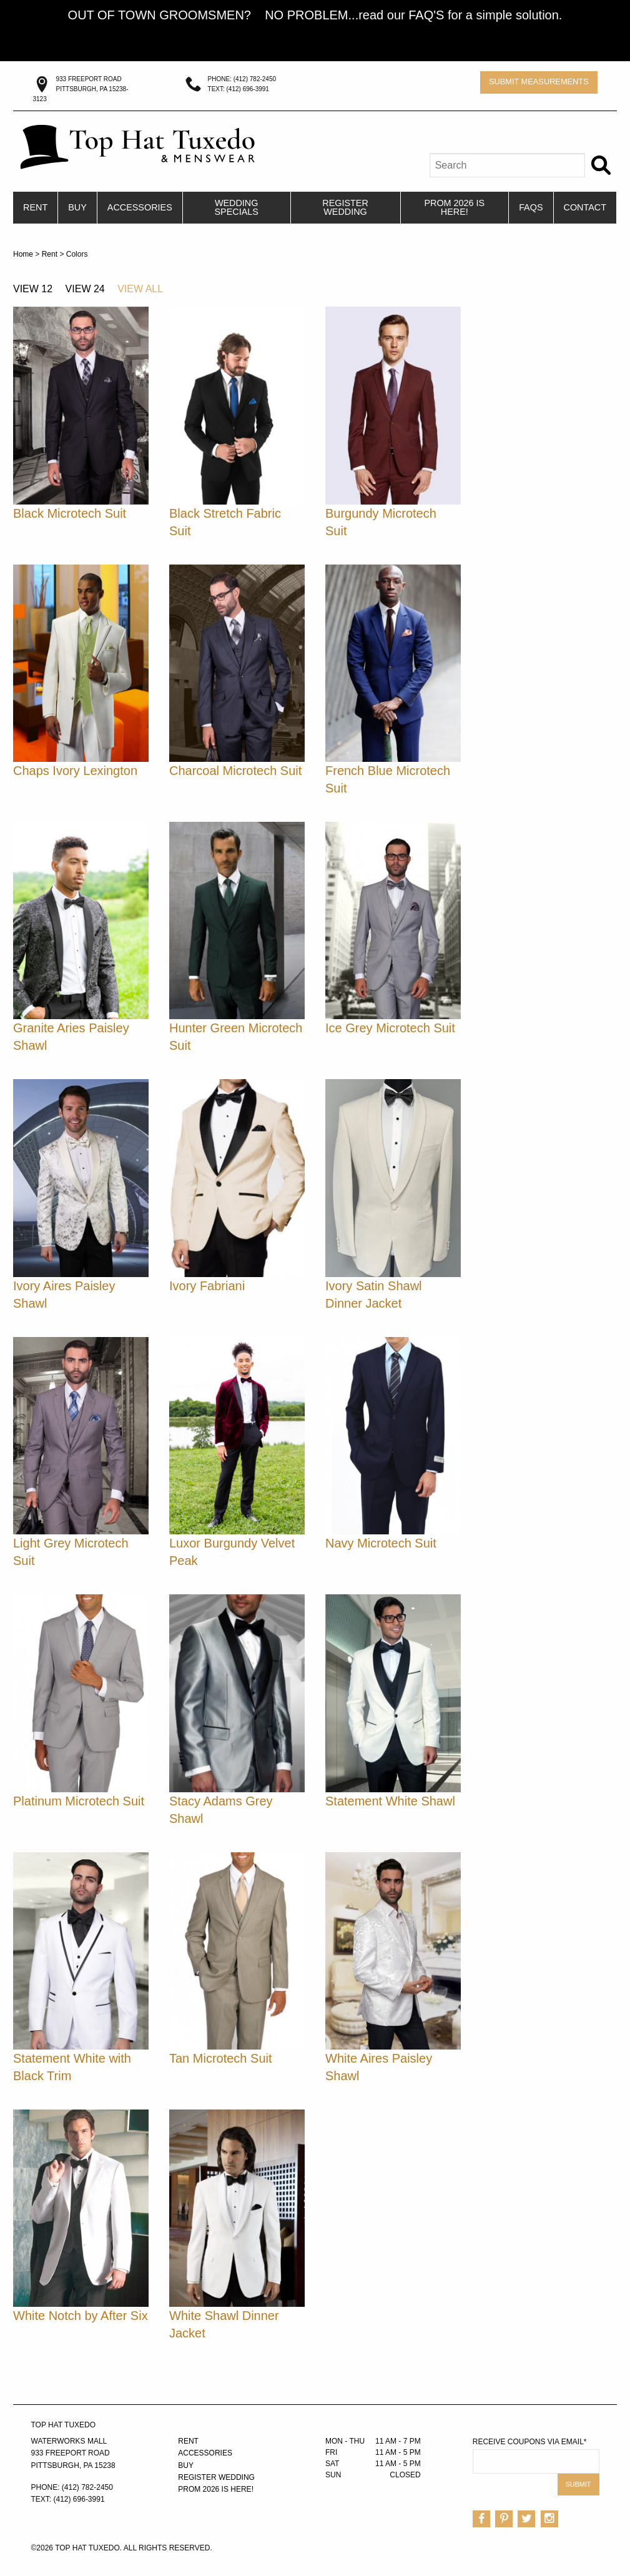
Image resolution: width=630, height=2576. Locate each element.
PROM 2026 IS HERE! (454, 207)
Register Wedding (345, 207)
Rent (35, 207)
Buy (77, 207)
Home (23, 254)
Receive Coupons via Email (530, 2441)
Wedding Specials (236, 207)
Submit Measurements (539, 81)
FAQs (531, 207)
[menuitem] (35, 208)
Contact (585, 207)
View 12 (32, 289)
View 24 (85, 289)
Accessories (139, 207)
